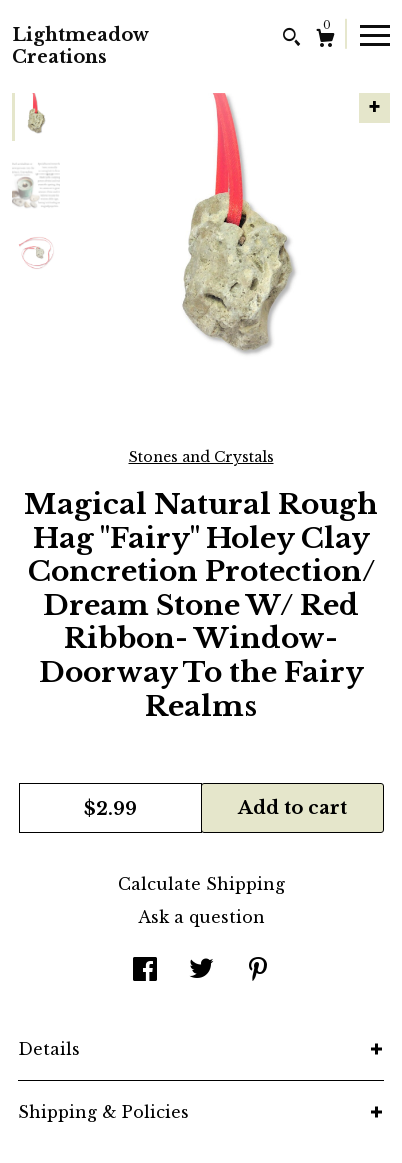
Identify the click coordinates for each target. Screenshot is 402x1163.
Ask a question (201, 917)
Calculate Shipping (201, 884)
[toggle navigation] (375, 34)
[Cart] (325, 40)
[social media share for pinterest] (258, 971)
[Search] (291, 39)
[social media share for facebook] (145, 971)
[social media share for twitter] (201, 971)
